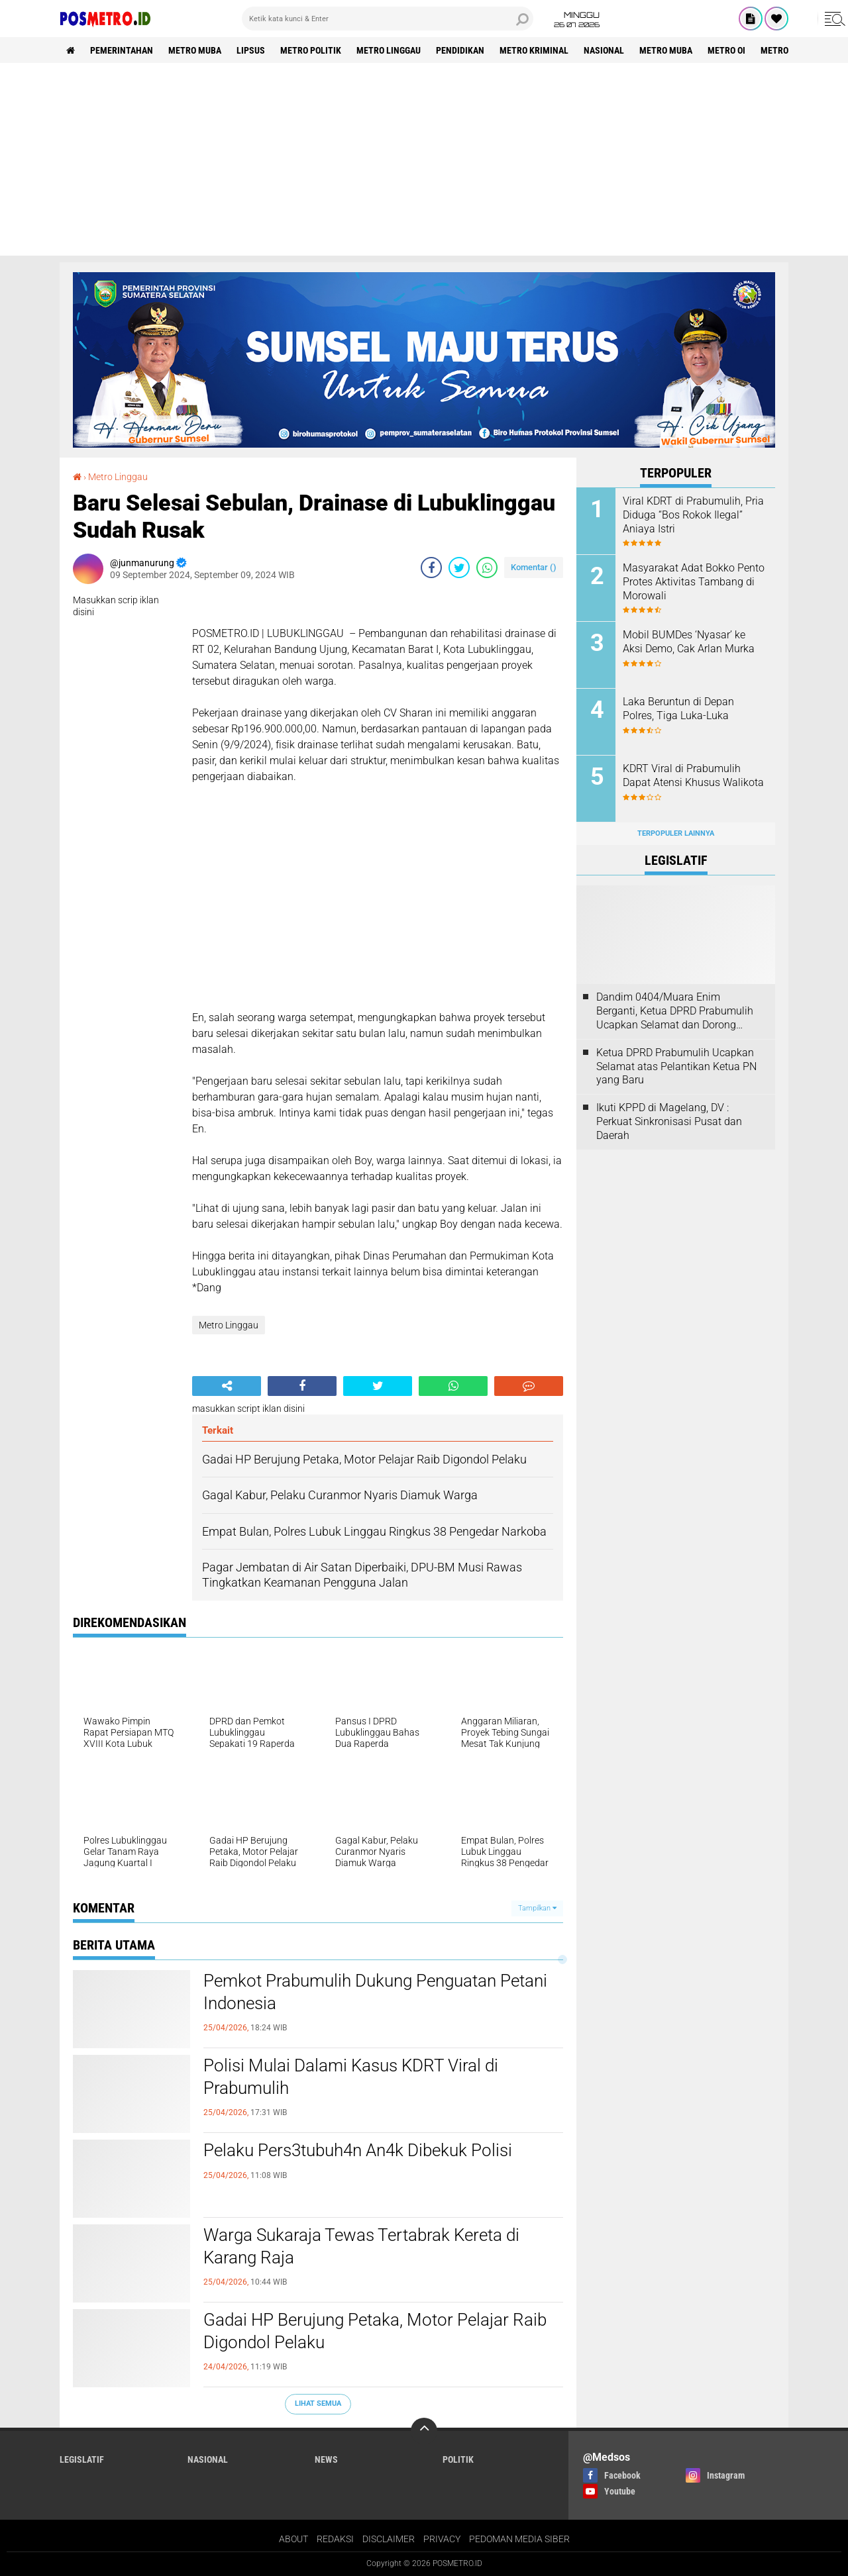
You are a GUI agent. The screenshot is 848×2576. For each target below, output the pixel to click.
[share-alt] (226, 1386)
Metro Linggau (388, 50)
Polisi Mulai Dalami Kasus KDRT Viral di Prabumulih (350, 2077)
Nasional (604, 50)
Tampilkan (537, 1908)
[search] (387, 18)
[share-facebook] (431, 567)
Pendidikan (460, 50)
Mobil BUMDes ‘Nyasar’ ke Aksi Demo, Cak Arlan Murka (689, 641)
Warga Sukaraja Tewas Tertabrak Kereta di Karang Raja (361, 2246)
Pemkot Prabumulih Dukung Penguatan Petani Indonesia (375, 1992)
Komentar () (533, 567)
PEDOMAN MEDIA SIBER (519, 2539)
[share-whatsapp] (487, 567)
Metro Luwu (787, 50)
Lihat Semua (318, 2403)
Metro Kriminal (534, 50)
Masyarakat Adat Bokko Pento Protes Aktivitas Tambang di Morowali (694, 582)
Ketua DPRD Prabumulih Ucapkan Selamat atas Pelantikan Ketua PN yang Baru (676, 1066)
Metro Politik (310, 50)
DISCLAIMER (388, 2539)
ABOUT (293, 2539)
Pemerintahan (121, 50)
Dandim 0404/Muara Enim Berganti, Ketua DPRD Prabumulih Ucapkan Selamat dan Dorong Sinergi (674, 1011)
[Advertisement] (424, 163)
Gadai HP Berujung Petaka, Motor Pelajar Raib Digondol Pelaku (375, 2331)
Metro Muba (194, 50)
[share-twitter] (459, 567)
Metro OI (726, 50)
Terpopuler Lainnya (675, 833)
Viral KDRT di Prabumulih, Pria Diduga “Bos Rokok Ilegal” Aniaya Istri (693, 515)
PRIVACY (441, 2539)
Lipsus (251, 50)
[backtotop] (424, 2431)
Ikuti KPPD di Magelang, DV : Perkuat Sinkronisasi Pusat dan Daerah (669, 1121)
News (326, 2459)
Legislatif (82, 2459)
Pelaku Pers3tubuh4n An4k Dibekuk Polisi (357, 2150)
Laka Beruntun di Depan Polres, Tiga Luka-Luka (678, 708)
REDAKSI (335, 2539)
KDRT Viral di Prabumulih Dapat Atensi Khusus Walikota (693, 775)
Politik (458, 2459)
